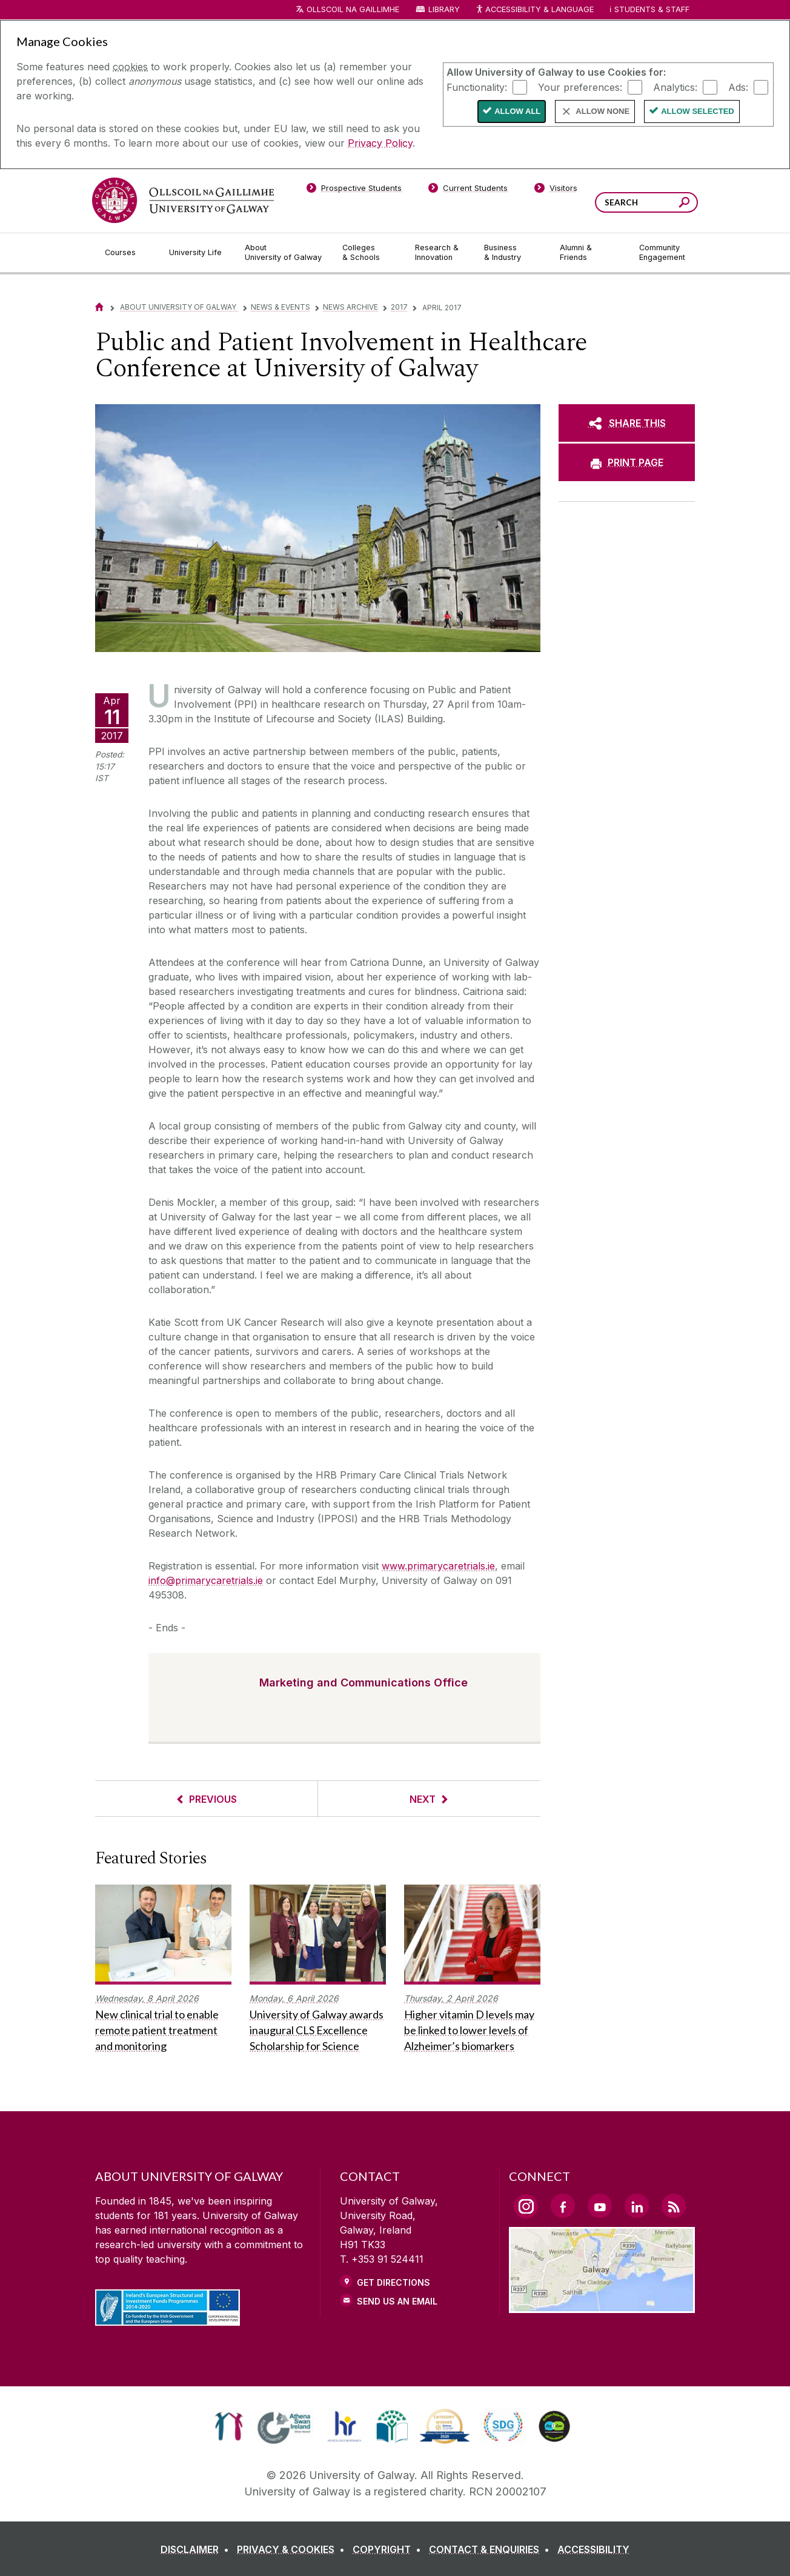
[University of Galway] (183, 200)
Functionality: (476, 87)
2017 (399, 306)
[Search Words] (646, 202)
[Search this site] (684, 204)
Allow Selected (697, 111)
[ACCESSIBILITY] (593, 2549)
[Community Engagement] (662, 252)
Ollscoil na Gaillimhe (353, 9)
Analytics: (675, 87)
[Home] (99, 306)
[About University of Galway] (284, 252)
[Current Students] (468, 190)
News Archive (350, 306)
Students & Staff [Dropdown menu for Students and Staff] (651, 9)
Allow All (517, 111)
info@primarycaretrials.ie (205, 1580)
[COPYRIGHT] (389, 2549)
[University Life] (196, 252)
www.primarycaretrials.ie (438, 1566)
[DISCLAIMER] (197, 2549)
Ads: (738, 87)
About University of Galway (179, 306)
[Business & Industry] (511, 252)
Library (444, 9)
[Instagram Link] (526, 2206)
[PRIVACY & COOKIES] (293, 2549)
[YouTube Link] (600, 2206)
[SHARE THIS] (627, 423)
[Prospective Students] (353, 190)
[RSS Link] (674, 2206)
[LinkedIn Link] (637, 2206)
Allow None (602, 111)
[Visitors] (556, 190)
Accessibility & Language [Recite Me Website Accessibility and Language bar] (534, 10)
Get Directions (393, 2282)
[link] (228, 2426)
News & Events (280, 306)
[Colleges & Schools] (369, 252)
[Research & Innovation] (439, 252)
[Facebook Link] (563, 2206)
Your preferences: (580, 87)
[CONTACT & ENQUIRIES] (491, 2549)
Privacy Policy (380, 143)
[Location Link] (602, 2306)
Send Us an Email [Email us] (397, 2301)
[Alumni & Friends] (589, 252)
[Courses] (127, 252)
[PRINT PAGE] (627, 462)
